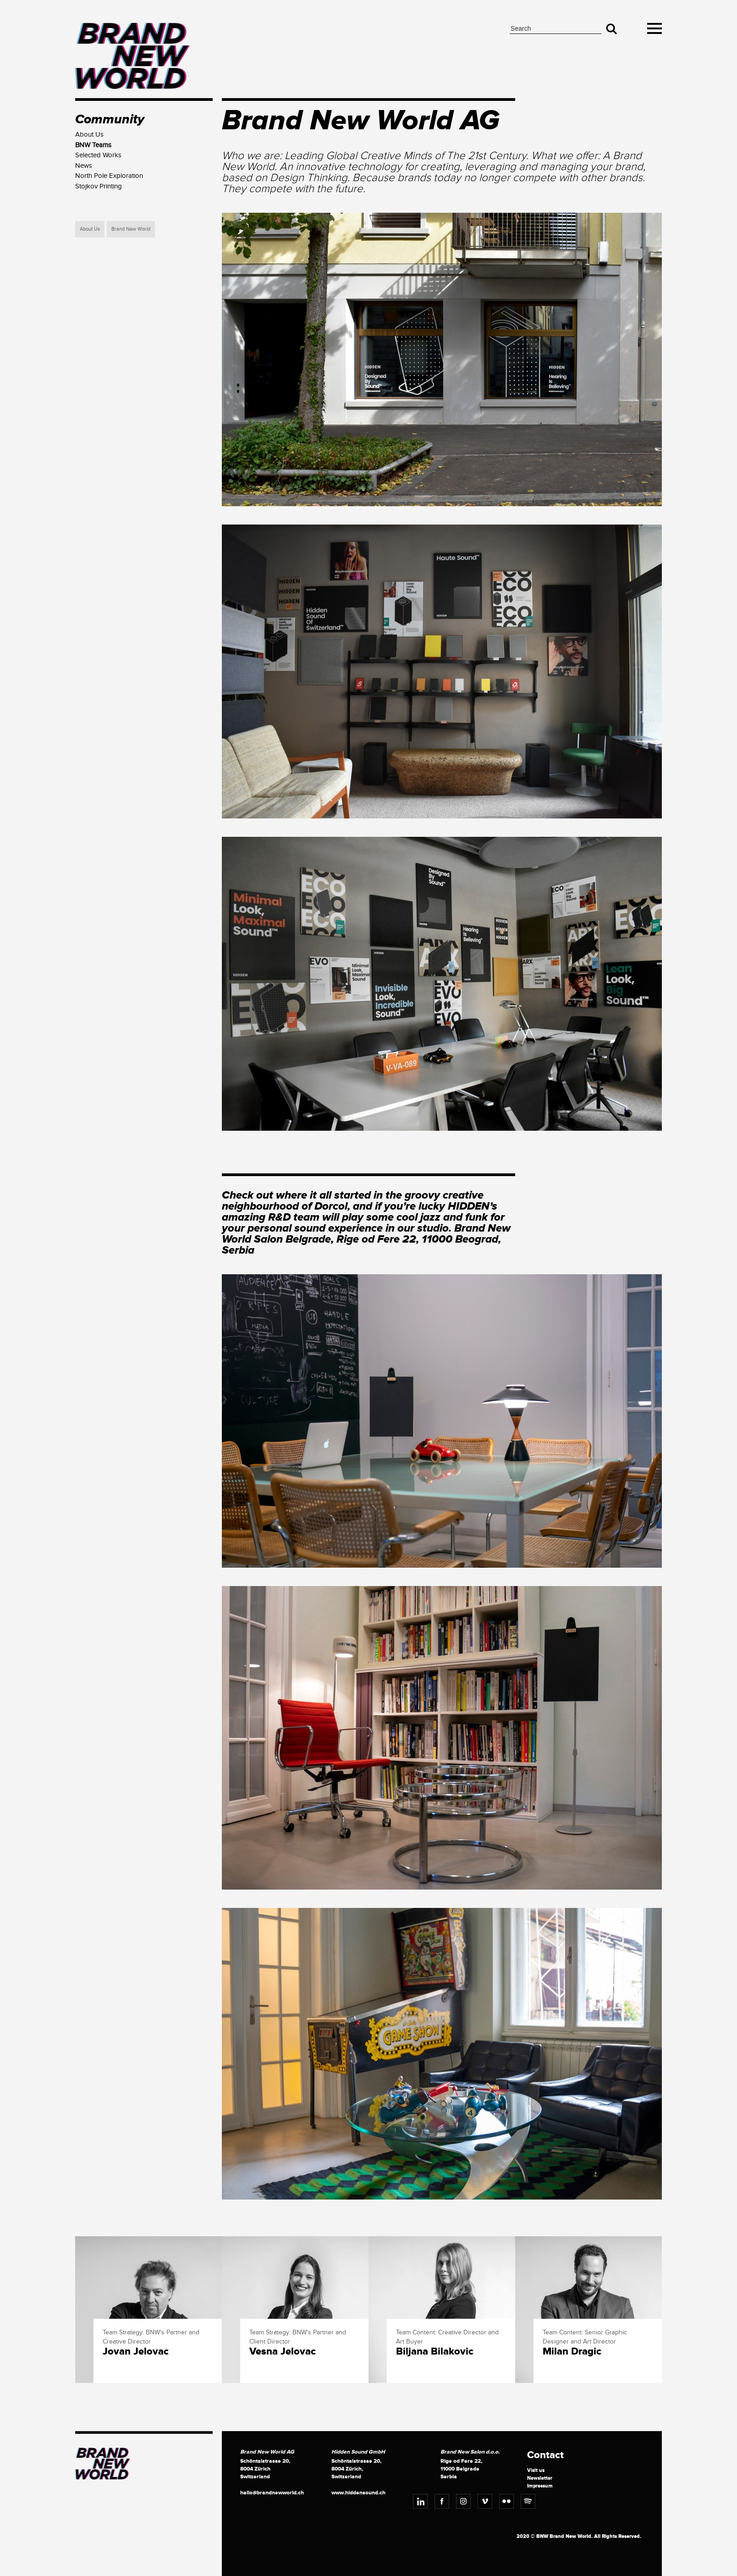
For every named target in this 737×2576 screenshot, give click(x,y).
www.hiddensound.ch (358, 2492)
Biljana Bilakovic (434, 2351)
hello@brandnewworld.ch (272, 2492)
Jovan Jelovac (136, 2351)
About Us (90, 229)
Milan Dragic (572, 2351)
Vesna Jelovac (282, 2351)
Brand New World (130, 229)
